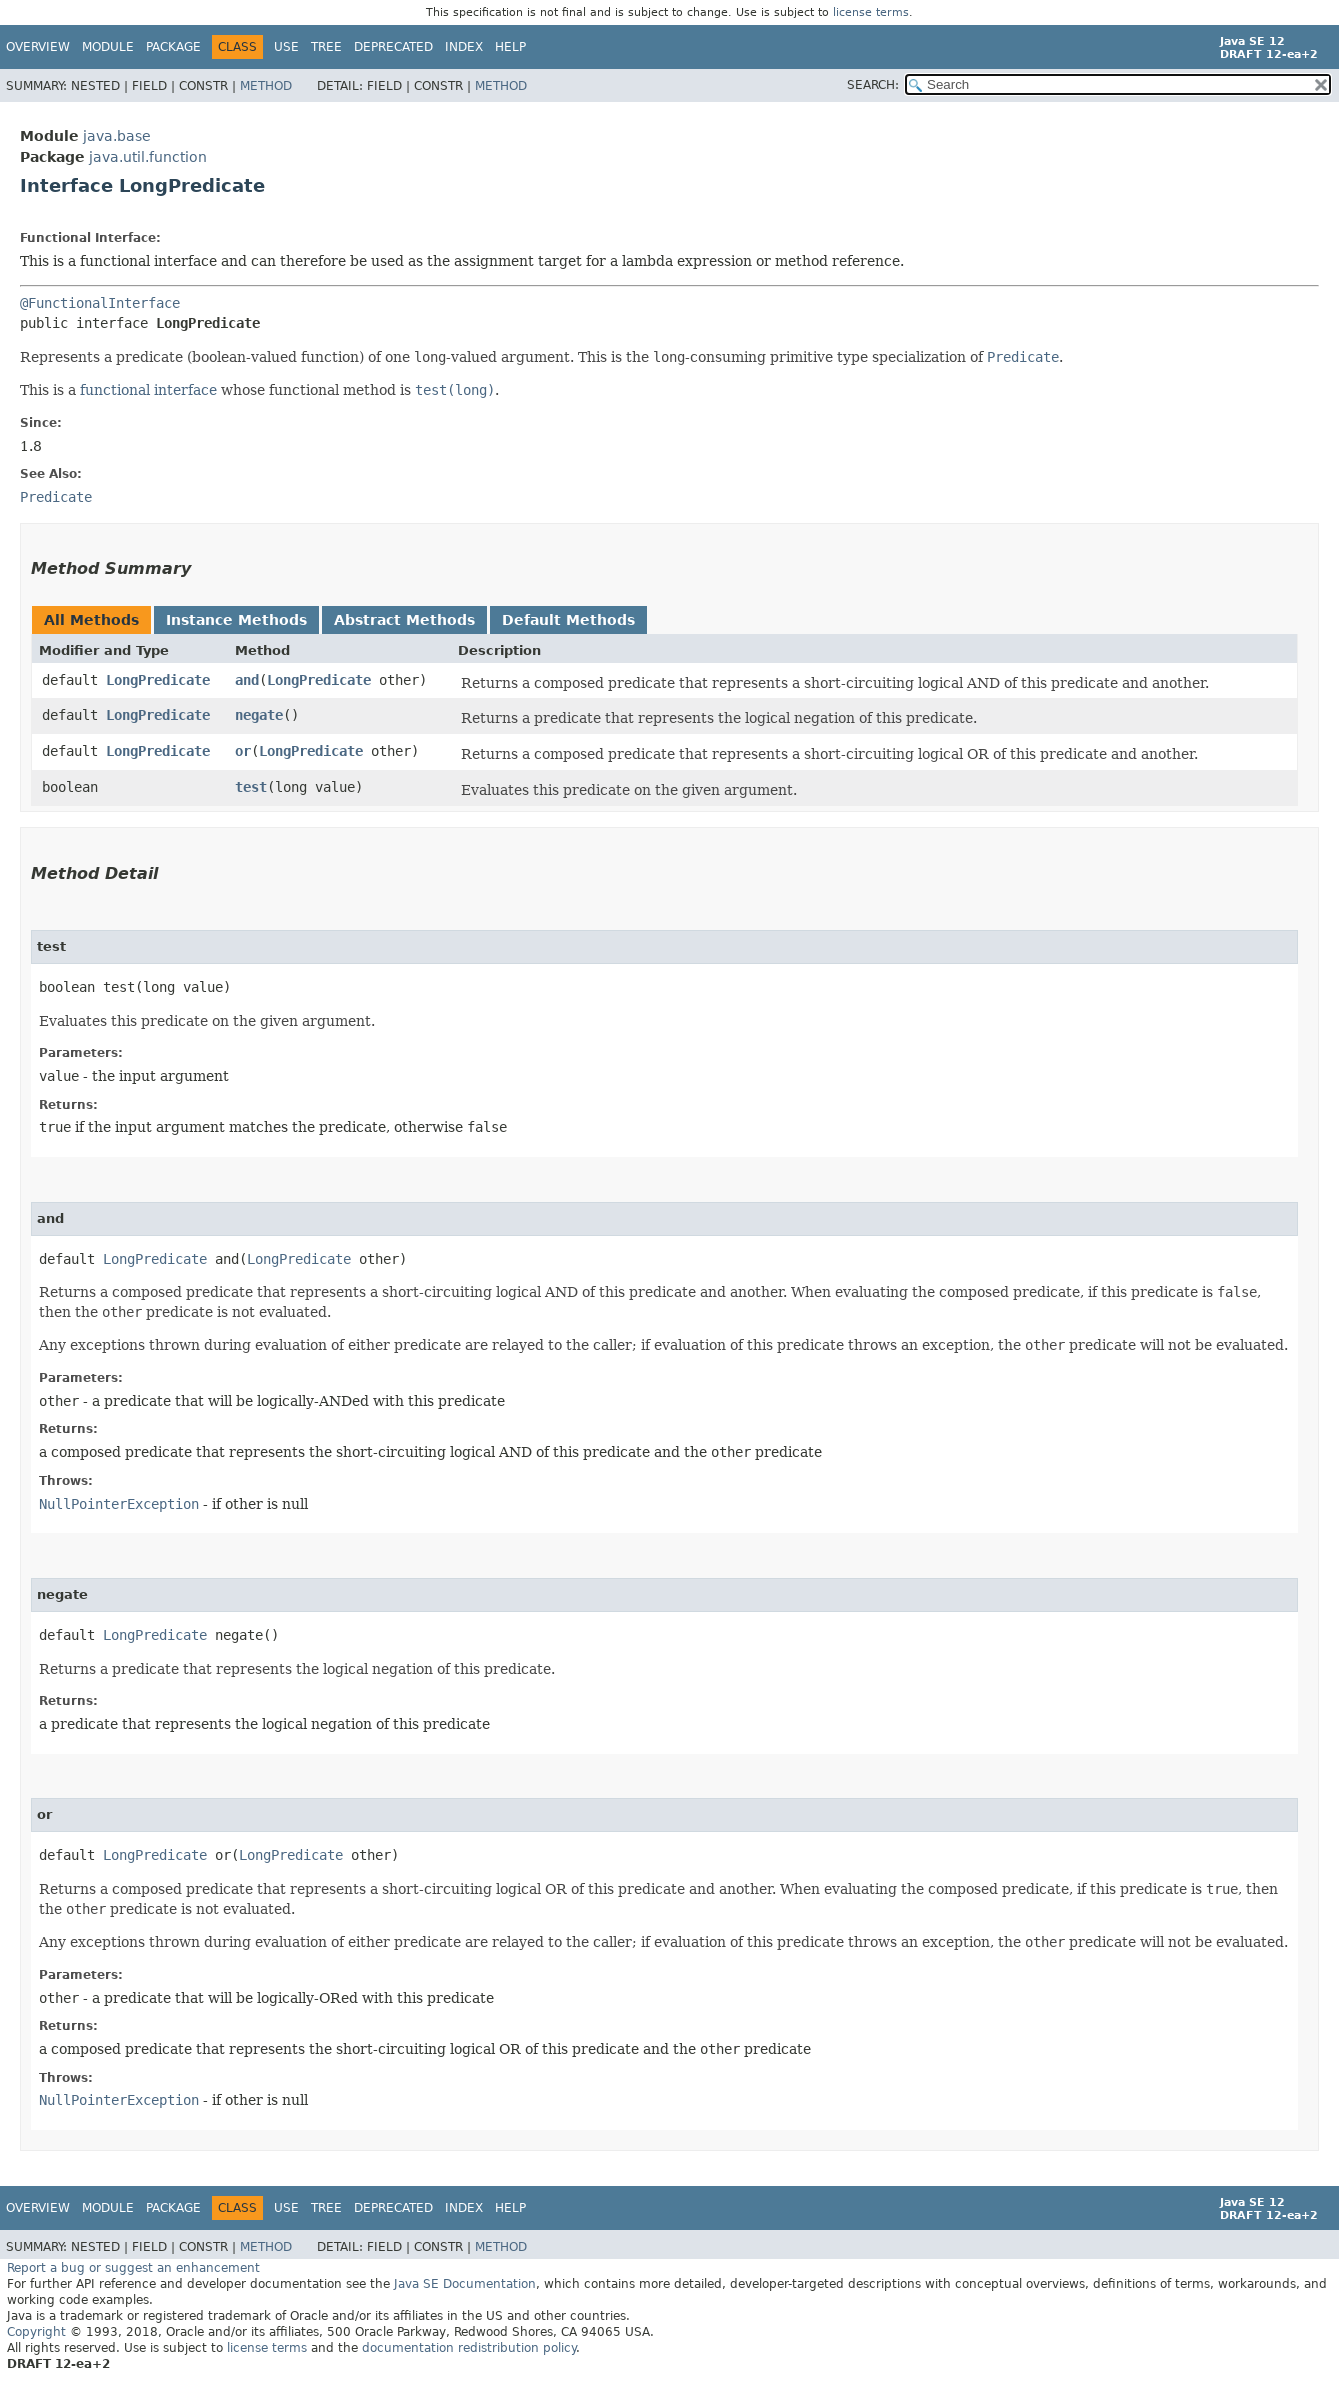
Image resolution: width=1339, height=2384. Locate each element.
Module (108, 47)
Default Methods (568, 620)
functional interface (148, 390)
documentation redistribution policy (469, 2348)
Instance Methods (236, 620)
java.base (117, 136)
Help (510, 47)
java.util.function (148, 157)
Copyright (36, 2332)
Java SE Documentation (465, 2284)
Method (266, 86)
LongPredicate (158, 680)
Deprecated (393, 47)
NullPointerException (119, 1504)
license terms (871, 12)
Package (173, 47)
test (251, 787)
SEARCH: (873, 85)
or (243, 751)
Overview (38, 47)
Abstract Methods (404, 620)
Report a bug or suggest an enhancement (133, 2268)
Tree (326, 47)
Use (286, 47)
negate (259, 715)
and (247, 680)
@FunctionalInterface (100, 303)
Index (464, 47)
